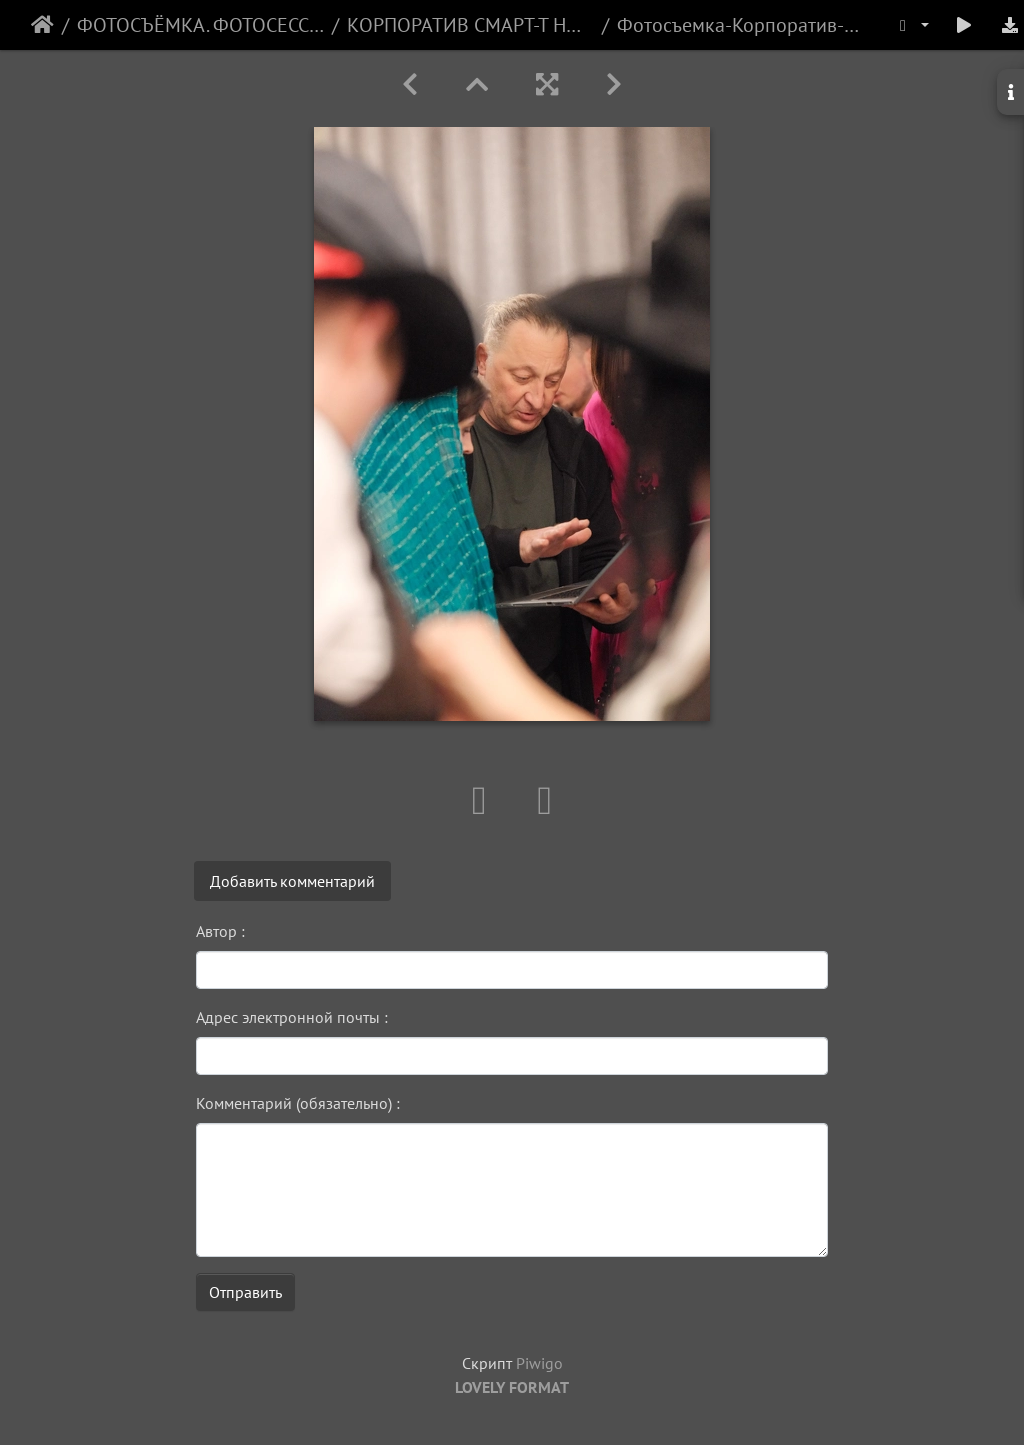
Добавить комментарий (292, 881)
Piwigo (539, 1363)
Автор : (220, 931)
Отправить (245, 1292)
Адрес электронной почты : (292, 1017)
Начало (42, 25)
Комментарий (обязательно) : (298, 1103)
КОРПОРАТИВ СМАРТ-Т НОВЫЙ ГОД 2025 (470, 25)
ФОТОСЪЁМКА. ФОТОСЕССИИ (200, 25)
